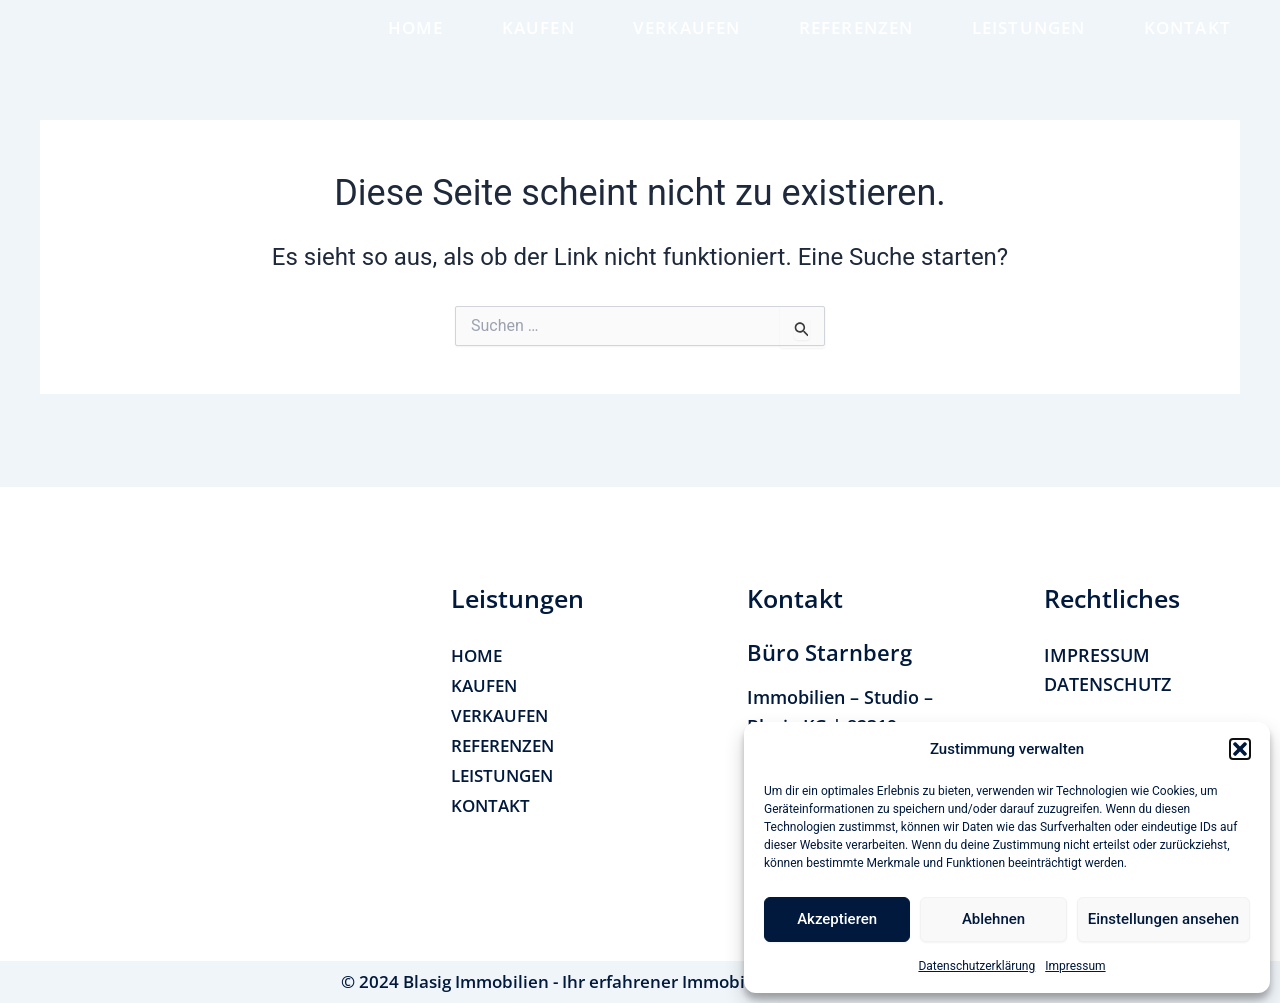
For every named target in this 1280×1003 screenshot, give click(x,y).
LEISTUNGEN (1029, 41)
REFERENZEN (856, 41)
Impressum (1075, 966)
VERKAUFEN (687, 41)
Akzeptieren (837, 919)
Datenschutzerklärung (976, 966)
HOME (416, 41)
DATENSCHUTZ (1107, 685)
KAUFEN (538, 41)
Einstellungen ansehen (1163, 919)
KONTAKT (1187, 41)
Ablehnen (993, 919)
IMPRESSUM (1097, 655)
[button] (1240, 749)
